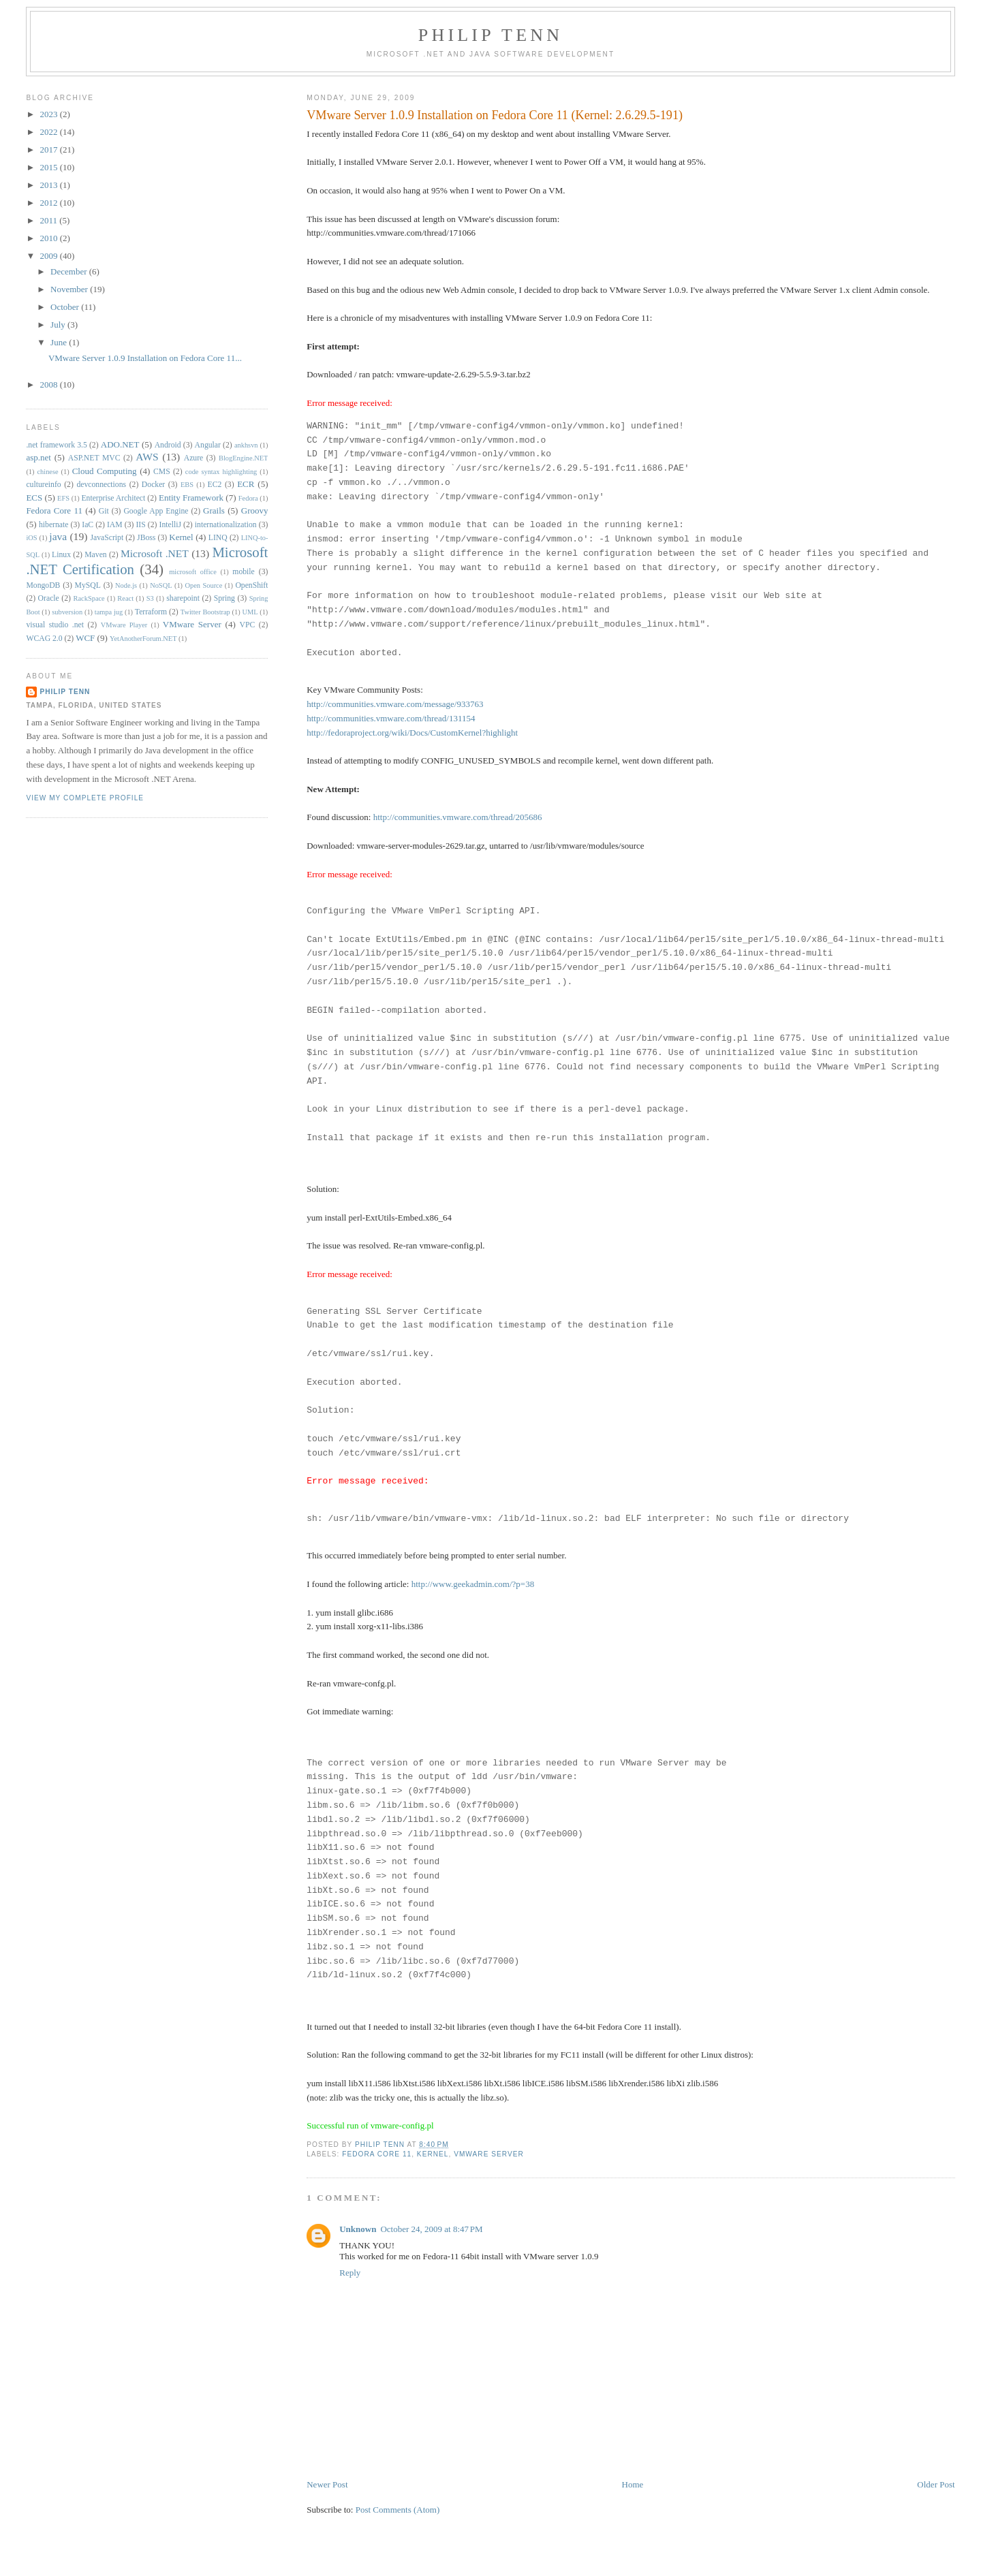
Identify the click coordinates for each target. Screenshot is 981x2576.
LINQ (218, 537)
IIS (140, 524)
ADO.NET (120, 444)
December (69, 271)
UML (250, 612)
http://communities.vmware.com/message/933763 (395, 704)
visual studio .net (55, 625)
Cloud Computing (104, 471)
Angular (208, 445)
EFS (63, 498)
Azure (194, 458)
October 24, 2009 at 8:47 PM (431, 2229)
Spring (224, 598)
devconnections (101, 484)
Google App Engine (155, 511)
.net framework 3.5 (56, 445)
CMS (161, 471)
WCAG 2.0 (44, 638)
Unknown (357, 2229)
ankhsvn (246, 445)
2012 (49, 203)
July (58, 324)
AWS (147, 456)
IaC (87, 524)
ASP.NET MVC (94, 458)
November (70, 289)
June (59, 342)
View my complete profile (85, 798)
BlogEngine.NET (243, 458)
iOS (31, 537)
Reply (349, 2272)
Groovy (254, 510)
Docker (153, 484)
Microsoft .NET (155, 553)
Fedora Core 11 (376, 2154)
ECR (245, 484)
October (65, 307)
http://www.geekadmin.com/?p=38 (473, 1584)
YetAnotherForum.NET (143, 638)
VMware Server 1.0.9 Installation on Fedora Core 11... (145, 358)
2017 (49, 149)
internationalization (226, 524)
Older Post (935, 2484)
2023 (49, 114)
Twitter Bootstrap (205, 612)
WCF (85, 638)
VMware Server (489, 2154)
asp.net (38, 457)
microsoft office (193, 572)
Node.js (126, 585)
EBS (187, 484)
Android (168, 445)
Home (633, 2484)
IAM (115, 524)
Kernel (433, 2154)
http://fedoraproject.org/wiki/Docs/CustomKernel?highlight (412, 732)
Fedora (248, 498)
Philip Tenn (490, 35)
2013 (49, 185)
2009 (49, 256)
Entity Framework (191, 497)
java (58, 536)
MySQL (88, 585)
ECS (34, 497)
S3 (150, 598)
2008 (49, 384)
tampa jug (109, 612)
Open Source (204, 585)
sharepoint (183, 598)
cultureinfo (43, 484)
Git (104, 511)
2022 (49, 132)
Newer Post (327, 2484)
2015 (49, 167)
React (125, 598)
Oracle (48, 598)
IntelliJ (170, 524)
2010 (49, 238)
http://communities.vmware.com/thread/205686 (457, 817)
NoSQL (161, 585)
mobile (243, 571)
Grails (214, 510)
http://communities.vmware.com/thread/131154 (391, 718)
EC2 (215, 484)
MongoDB (43, 585)
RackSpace (89, 598)
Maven (95, 554)
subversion (67, 612)
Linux (61, 554)
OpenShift (251, 585)
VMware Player (124, 625)
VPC (247, 625)
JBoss (146, 537)
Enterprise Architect (113, 498)
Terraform (151, 612)
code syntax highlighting (221, 471)
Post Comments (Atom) (398, 2509)
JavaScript (107, 537)
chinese (47, 471)
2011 (49, 220)
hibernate (53, 524)
